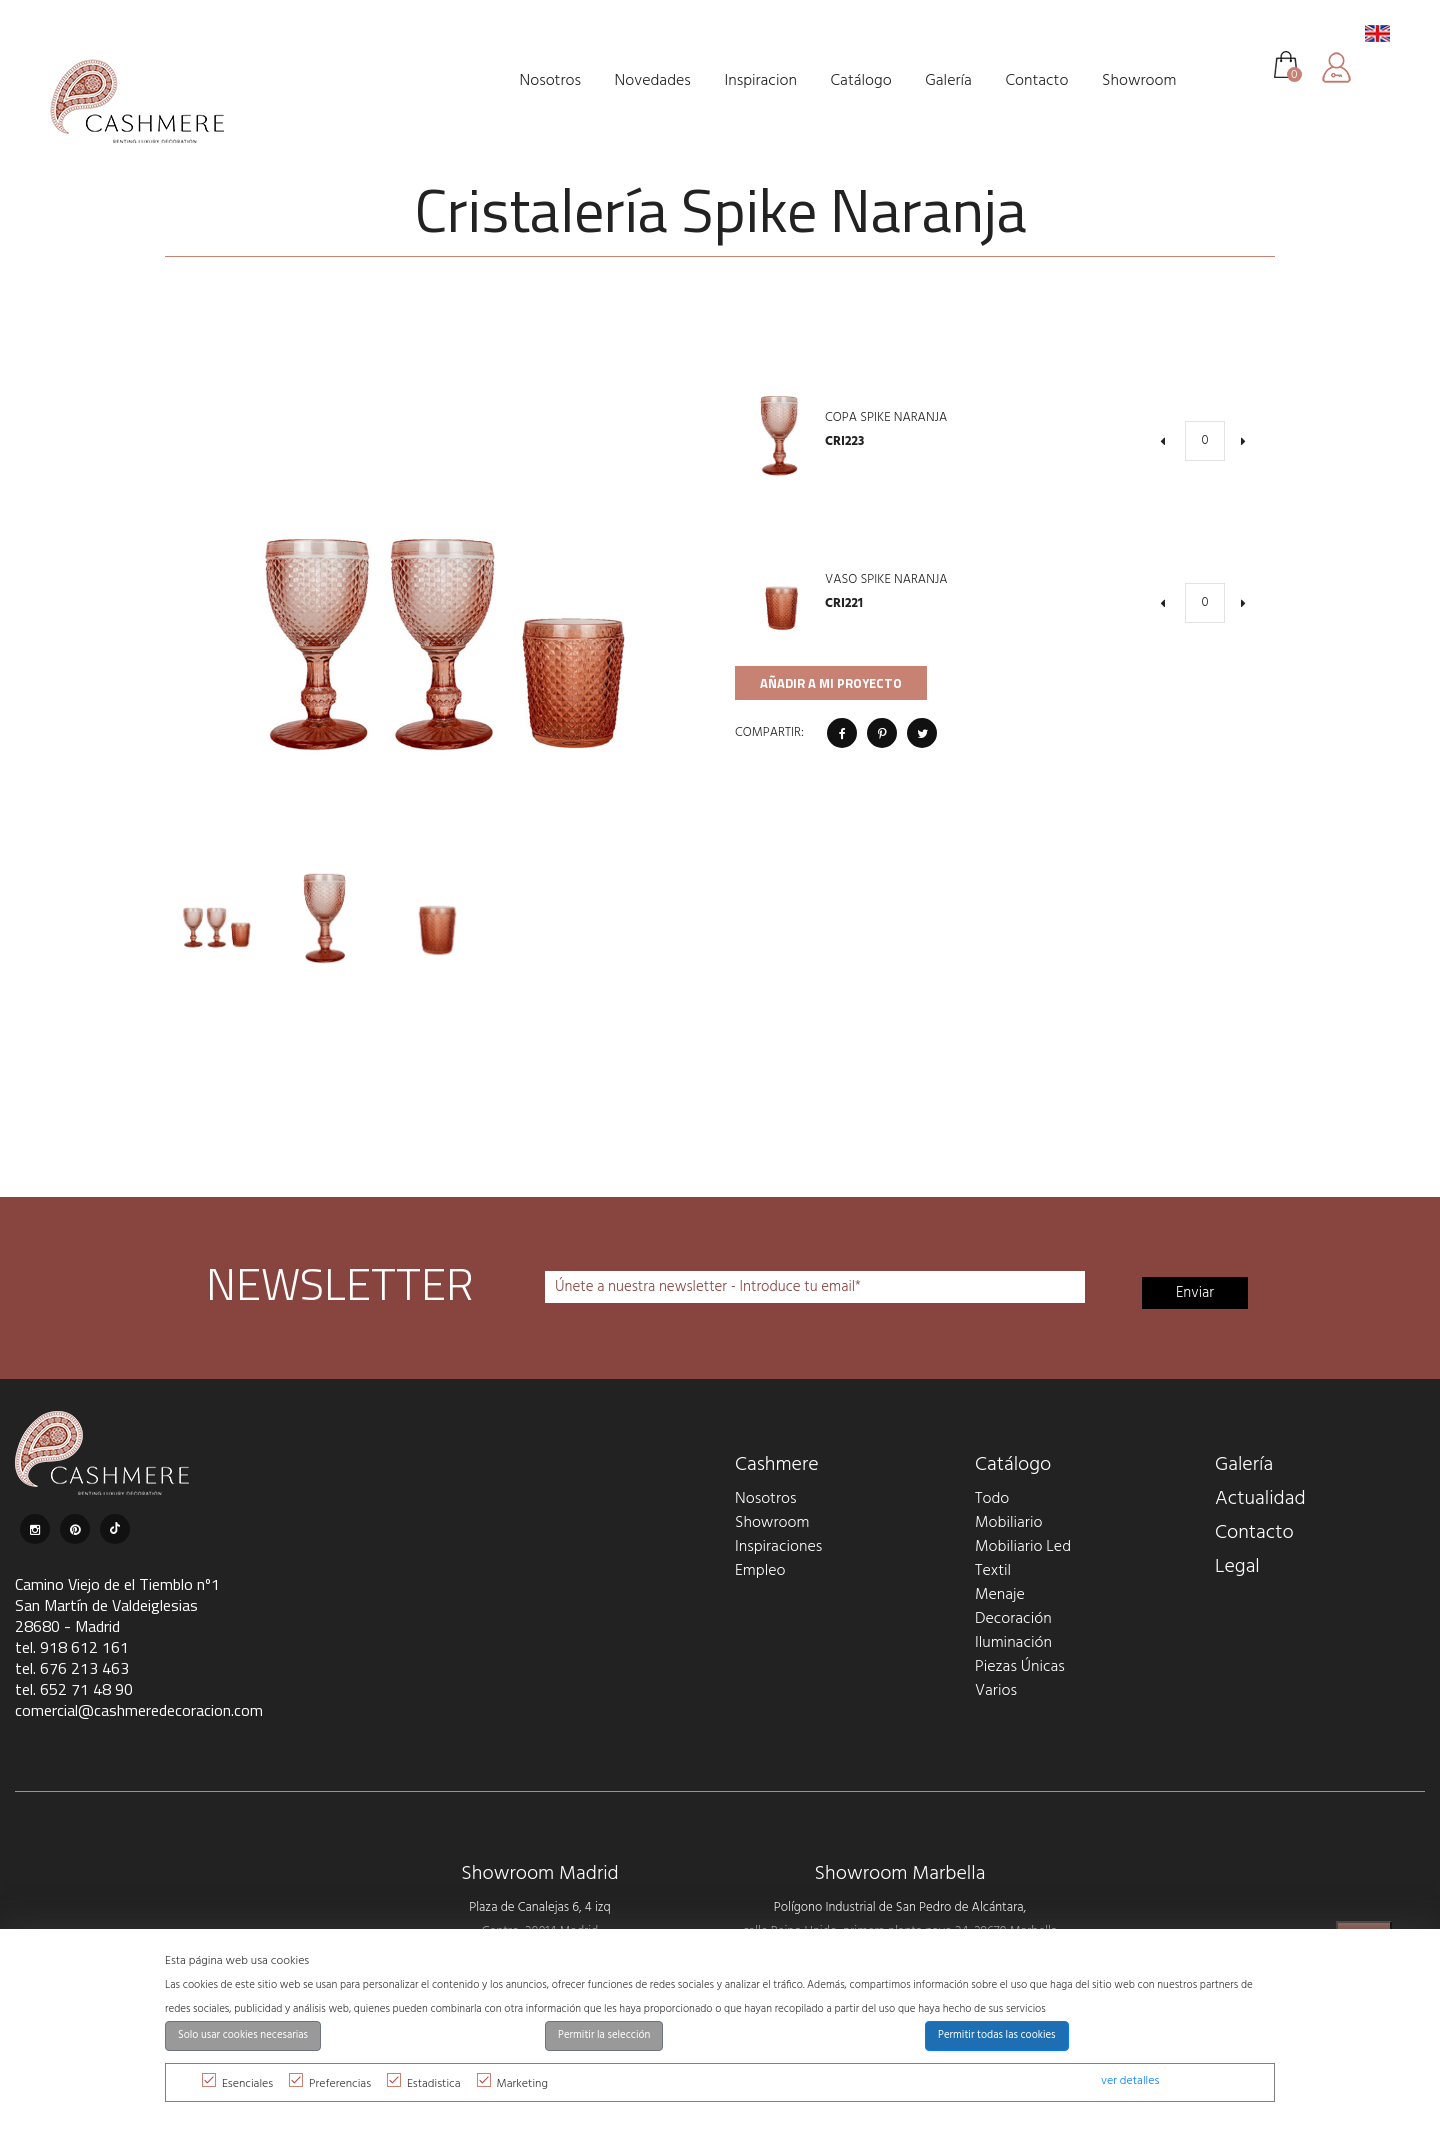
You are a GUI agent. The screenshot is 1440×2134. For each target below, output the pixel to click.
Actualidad (1260, 1499)
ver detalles (1130, 2081)
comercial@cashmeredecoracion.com (139, 1710)
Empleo (760, 1571)
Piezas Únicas (1020, 1667)
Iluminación (1013, 1643)
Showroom (772, 1523)
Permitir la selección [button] (604, 2035)
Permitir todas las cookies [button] (997, 2035)
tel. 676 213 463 (72, 1668)
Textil (993, 1571)
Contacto (1254, 1533)
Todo (992, 1499)
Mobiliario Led (1023, 1547)
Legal (1237, 1567)
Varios (996, 1691)
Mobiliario (1008, 1523)
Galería (1244, 1465)
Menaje (1000, 1595)
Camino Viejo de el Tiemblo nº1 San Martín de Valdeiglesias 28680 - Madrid (117, 1605)
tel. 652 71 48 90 (74, 1689)
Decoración (1013, 1619)
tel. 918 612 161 (72, 1647)
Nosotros (765, 1499)
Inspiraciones (778, 1547)
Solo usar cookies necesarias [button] (243, 2035)
